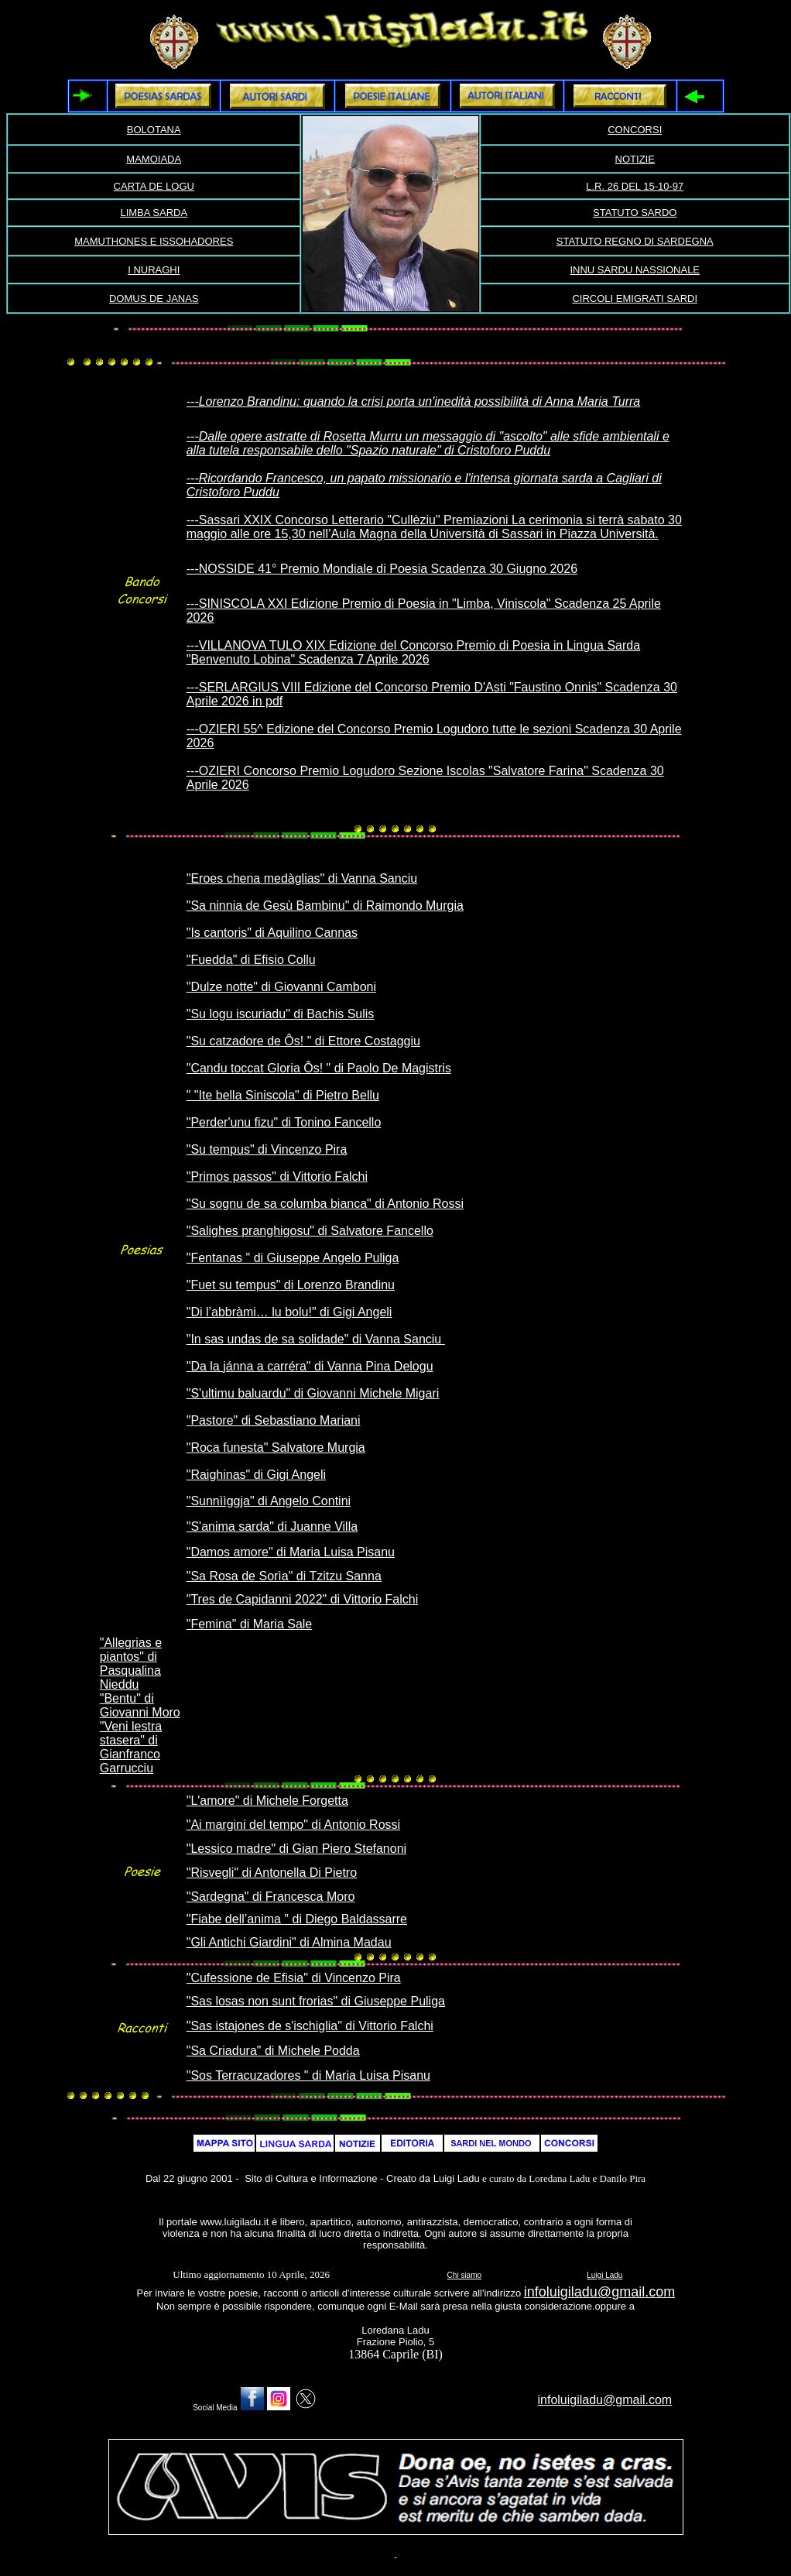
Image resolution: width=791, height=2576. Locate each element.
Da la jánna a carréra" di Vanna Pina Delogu (311, 1366)
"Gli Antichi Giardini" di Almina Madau (289, 1942)
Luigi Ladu (604, 2275)
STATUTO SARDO (634, 212)
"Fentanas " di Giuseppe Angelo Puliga (293, 1257)
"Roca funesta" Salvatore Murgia (276, 1447)
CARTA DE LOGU (154, 186)
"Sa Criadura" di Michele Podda (273, 2050)
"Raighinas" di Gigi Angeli (256, 1474)
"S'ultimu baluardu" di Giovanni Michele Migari (313, 1393)
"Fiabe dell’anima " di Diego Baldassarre (297, 1919)
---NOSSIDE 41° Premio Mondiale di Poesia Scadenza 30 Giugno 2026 (382, 568)
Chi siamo (464, 2275)
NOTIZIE (635, 159)
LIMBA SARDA (153, 212)
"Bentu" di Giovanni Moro (140, 1705)
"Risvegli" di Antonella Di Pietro (272, 1872)
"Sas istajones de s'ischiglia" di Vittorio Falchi (310, 2025)
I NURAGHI (154, 270)
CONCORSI (635, 129)
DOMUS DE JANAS (154, 298)
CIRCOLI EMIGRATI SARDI (634, 298)
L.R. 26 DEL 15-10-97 (634, 186)
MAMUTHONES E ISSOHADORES (153, 241)
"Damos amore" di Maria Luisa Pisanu (291, 1552)
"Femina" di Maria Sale (250, 1624)
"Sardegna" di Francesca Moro (271, 1896)
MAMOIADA (153, 159)
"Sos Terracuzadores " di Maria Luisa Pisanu (308, 2075)
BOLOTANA (154, 129)
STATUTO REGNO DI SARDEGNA (635, 241)
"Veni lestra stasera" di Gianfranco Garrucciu (131, 1747)
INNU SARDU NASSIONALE (635, 270)
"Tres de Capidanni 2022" (257, 1599)
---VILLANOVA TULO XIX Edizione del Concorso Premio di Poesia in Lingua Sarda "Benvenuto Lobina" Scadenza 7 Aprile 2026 (413, 652)
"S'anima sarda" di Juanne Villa (272, 1526)
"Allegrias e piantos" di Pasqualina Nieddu (131, 1663)
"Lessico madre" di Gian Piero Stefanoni (296, 1848)
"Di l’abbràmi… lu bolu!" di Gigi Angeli (289, 1312)
